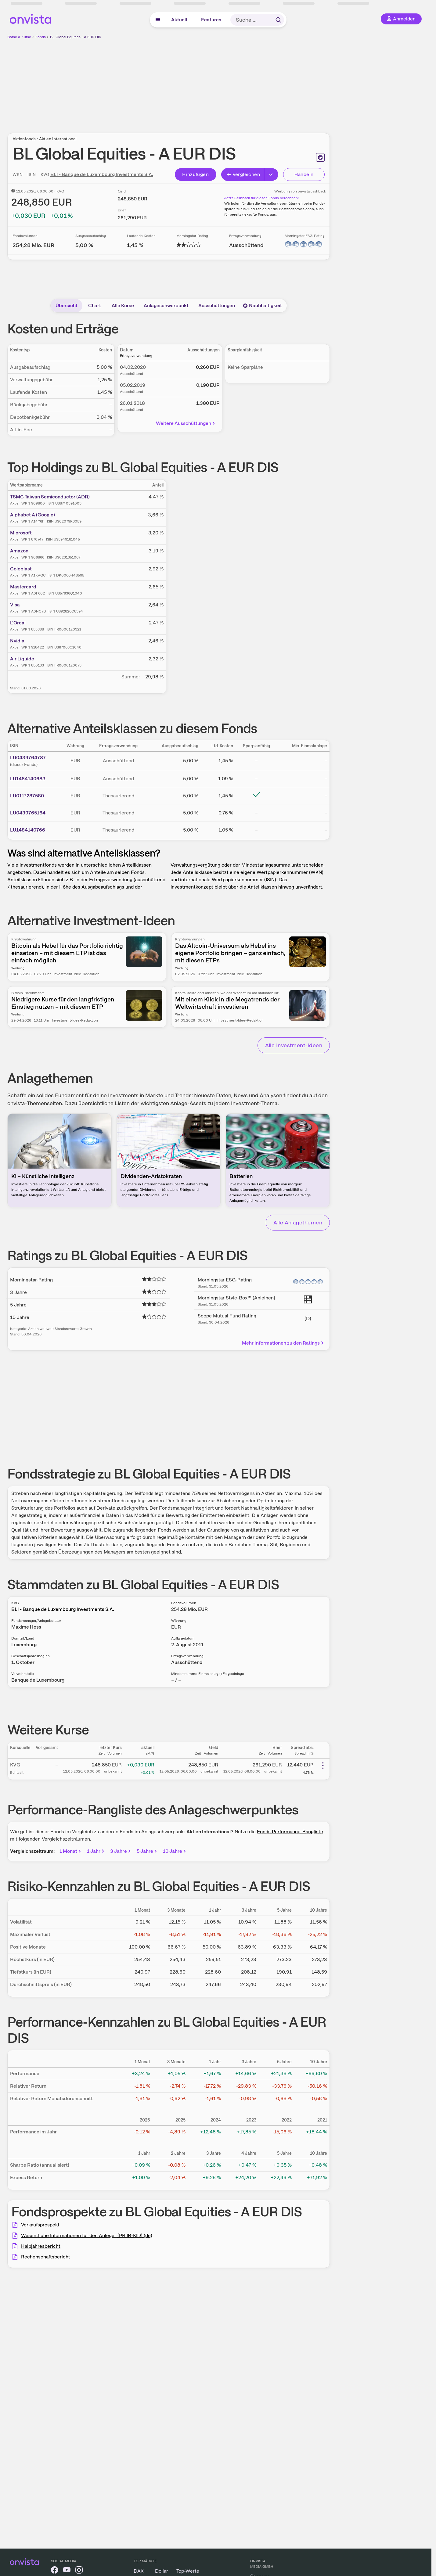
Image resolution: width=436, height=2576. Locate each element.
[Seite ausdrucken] (320, 157)
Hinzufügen (195, 174)
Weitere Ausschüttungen (186, 423)
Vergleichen (243, 174)
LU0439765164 (27, 813)
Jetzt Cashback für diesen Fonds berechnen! (261, 198)
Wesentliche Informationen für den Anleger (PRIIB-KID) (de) (86, 2235)
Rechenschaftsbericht (45, 2257)
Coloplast (21, 569)
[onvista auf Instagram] (79, 2571)
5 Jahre (147, 1851)
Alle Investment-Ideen (293, 1045)
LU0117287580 (27, 795)
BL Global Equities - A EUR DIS (75, 36)
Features (211, 19)
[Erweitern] (271, 174)
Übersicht (66, 305)
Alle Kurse (123, 305)
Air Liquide (22, 659)
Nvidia (17, 641)
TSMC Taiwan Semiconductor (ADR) (50, 497)
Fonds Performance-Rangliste (290, 1831)
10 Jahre (175, 1851)
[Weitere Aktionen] (323, 1765)
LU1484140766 (27, 830)
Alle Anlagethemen (297, 1222)
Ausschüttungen (216, 305)
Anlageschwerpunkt (166, 305)
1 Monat (70, 1851)
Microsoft (21, 533)
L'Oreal (18, 623)
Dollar (161, 2571)
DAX (139, 2571)
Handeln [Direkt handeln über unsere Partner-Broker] (304, 174)
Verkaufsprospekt (40, 2225)
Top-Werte (187, 2571)
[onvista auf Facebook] (54, 2571)
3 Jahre (121, 1851)
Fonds (40, 36)
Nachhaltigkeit (262, 305)
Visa (15, 605)
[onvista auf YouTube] (66, 2571)
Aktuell (179, 19)
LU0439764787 (28, 757)
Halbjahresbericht (40, 2246)
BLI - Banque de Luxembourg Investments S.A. (101, 174)
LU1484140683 (27, 778)
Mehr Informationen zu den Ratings (283, 1343)
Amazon (19, 551)
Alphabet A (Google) (32, 515)
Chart (94, 305)
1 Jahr (96, 1851)
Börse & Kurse (19, 36)
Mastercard (23, 587)
